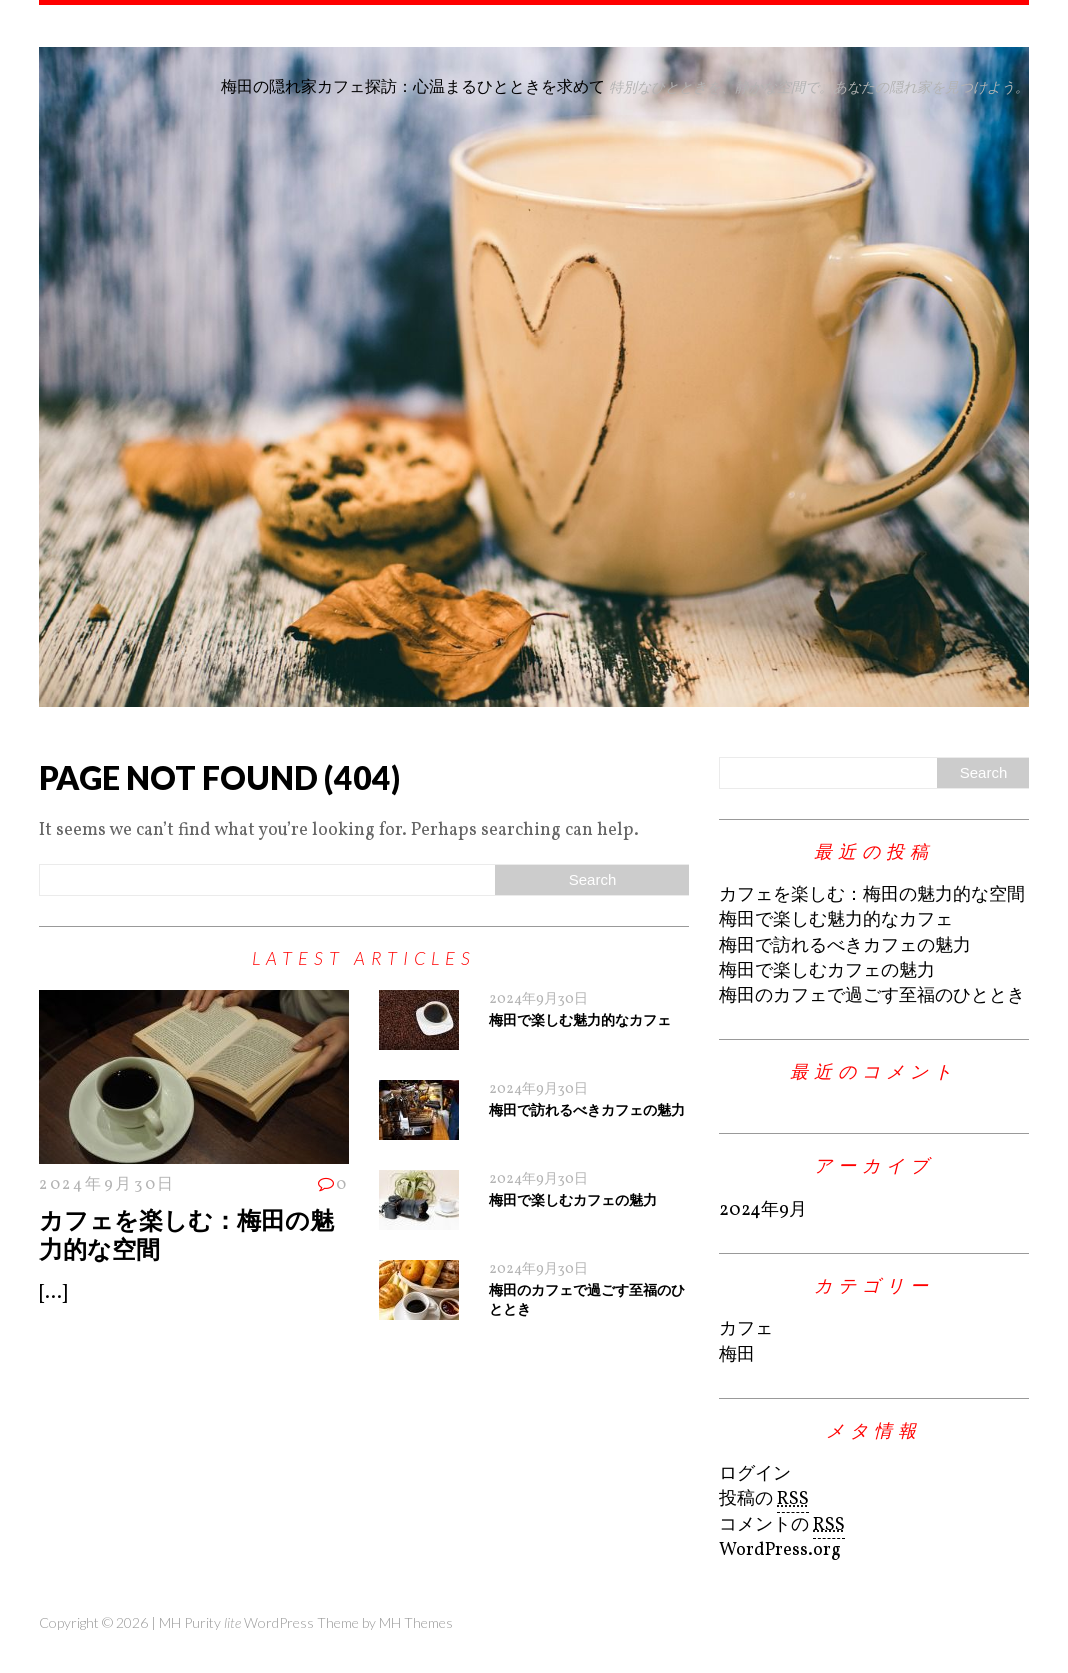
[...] (53, 1293)
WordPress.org (780, 1550)
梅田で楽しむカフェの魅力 (573, 1199)
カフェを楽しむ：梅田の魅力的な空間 (186, 1234)
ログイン (755, 1474)
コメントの (782, 1526)
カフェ (746, 1329)
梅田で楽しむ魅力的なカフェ (580, 1019)
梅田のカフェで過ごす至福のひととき (872, 996)
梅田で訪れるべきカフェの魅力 (587, 1109)
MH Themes (416, 1622)
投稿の (764, 1500)
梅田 (737, 1355)
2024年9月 (763, 1210)
